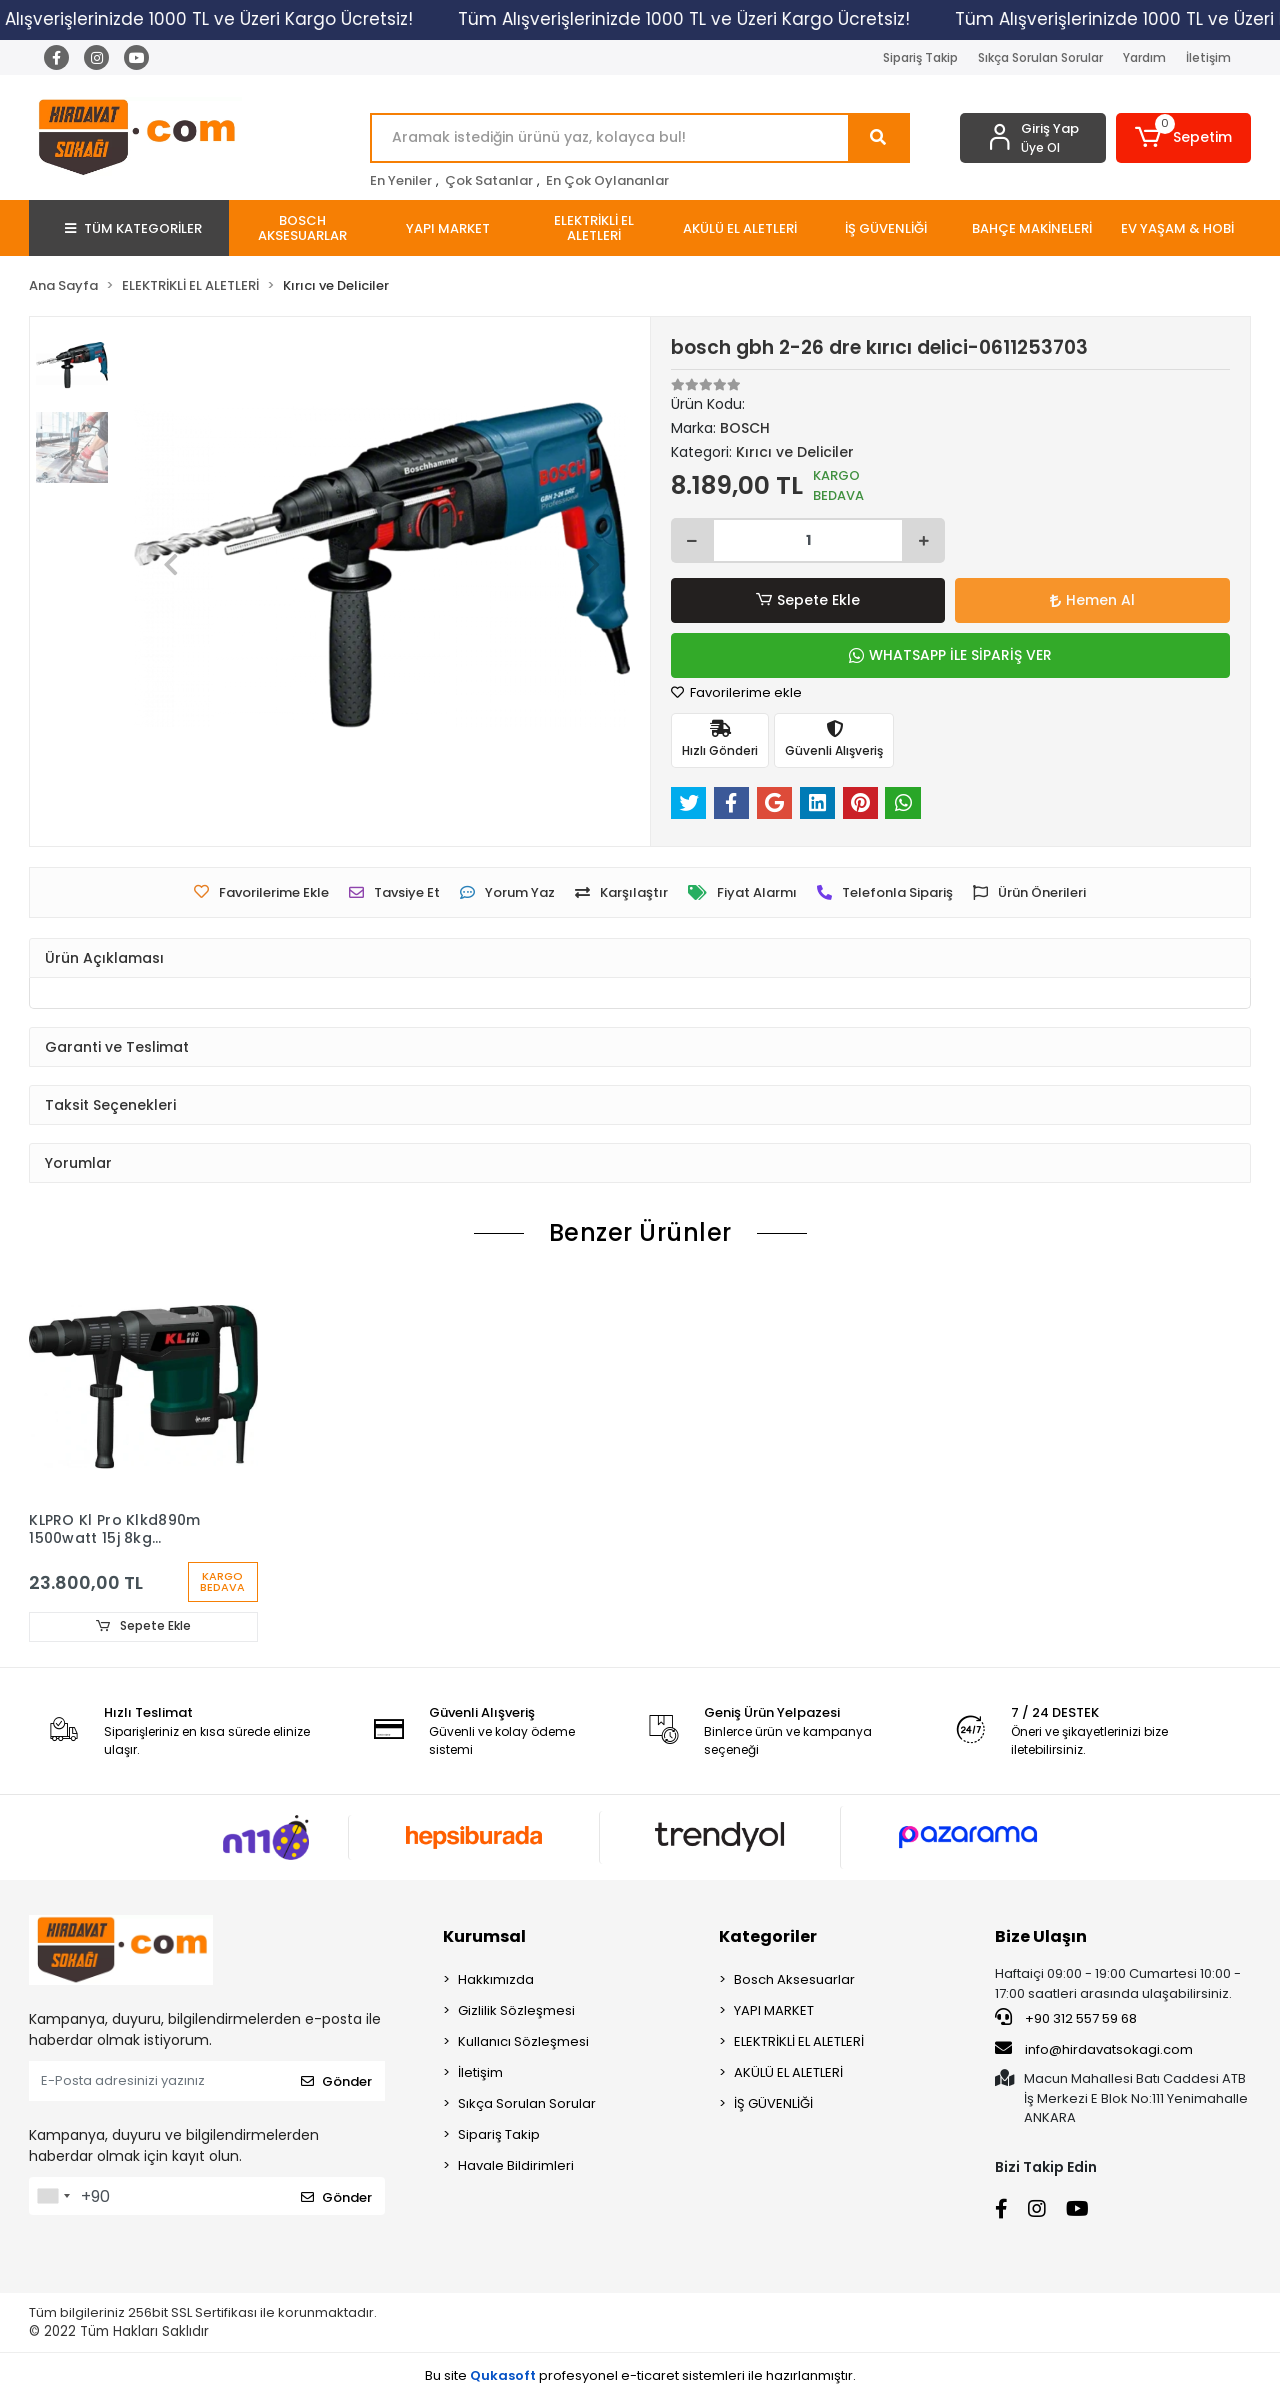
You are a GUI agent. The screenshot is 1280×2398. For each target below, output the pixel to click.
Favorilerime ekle (736, 692)
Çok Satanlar (489, 180)
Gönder (336, 2081)
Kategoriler (768, 1937)
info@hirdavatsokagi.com (1094, 2049)
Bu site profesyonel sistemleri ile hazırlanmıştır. (640, 2375)
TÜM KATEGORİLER (133, 228)
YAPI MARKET (774, 2011)
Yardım (1144, 57)
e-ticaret (650, 2375)
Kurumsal (484, 1937)
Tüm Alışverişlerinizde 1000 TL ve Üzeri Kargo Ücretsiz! (696, 19)
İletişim (1208, 57)
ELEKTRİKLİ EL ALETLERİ (799, 2042)
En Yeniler (401, 180)
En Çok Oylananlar (607, 180)
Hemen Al (1092, 600)
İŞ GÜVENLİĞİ (773, 2104)
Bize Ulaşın (1041, 1937)
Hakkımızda (496, 1980)
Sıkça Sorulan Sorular (1040, 57)
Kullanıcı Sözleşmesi (523, 2042)
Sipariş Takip (920, 57)
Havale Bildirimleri (516, 2166)
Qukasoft (503, 2375)
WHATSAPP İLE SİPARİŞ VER (950, 655)
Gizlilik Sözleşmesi (516, 2011)
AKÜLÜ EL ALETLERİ (788, 2073)
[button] (1183, 138)
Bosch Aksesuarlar (794, 1980)
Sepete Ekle (808, 600)
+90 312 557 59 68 (1066, 2019)
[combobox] (53, 2197)
